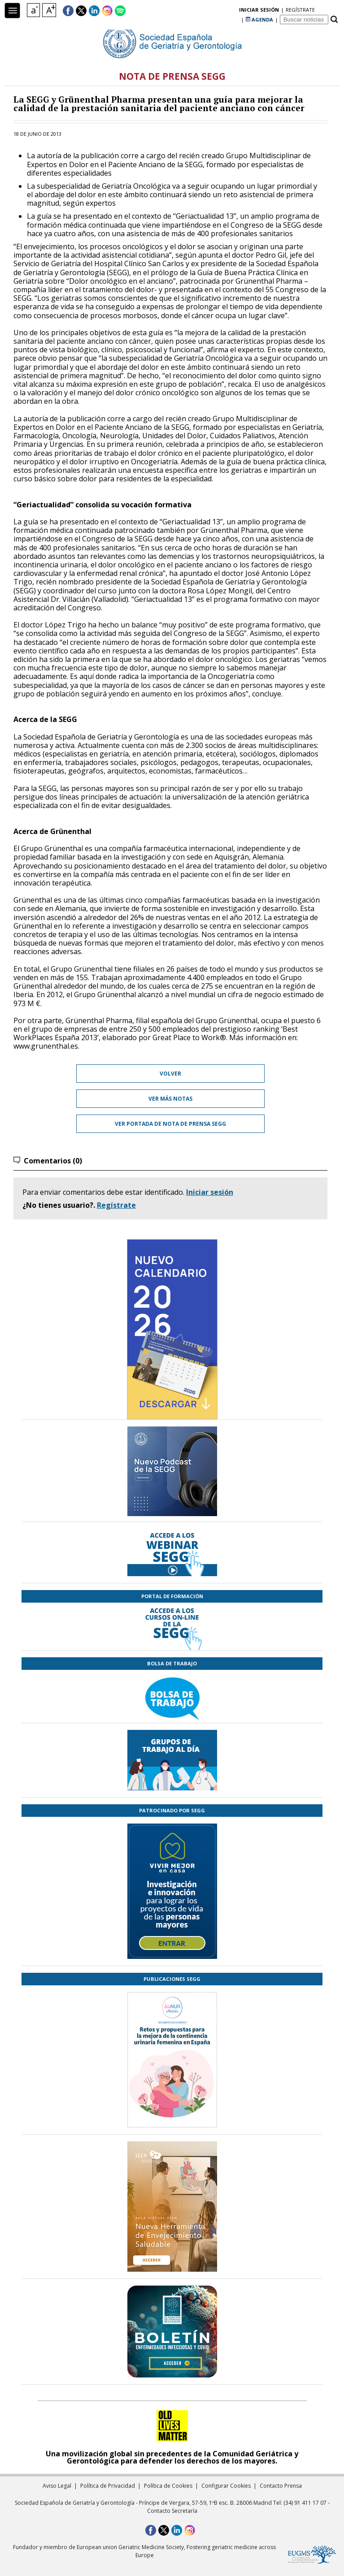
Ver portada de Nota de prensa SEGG (170, 1124)
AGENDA (259, 11)
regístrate (224, 11)
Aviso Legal (57, 2486)
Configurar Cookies (226, 2486)
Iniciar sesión (209, 1192)
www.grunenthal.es (45, 1046)
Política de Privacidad (107, 2486)
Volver (170, 1073)
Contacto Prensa (281, 2486)
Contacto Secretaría (172, 2511)
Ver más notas (170, 1098)
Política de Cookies (168, 2486)
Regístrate (116, 1205)
